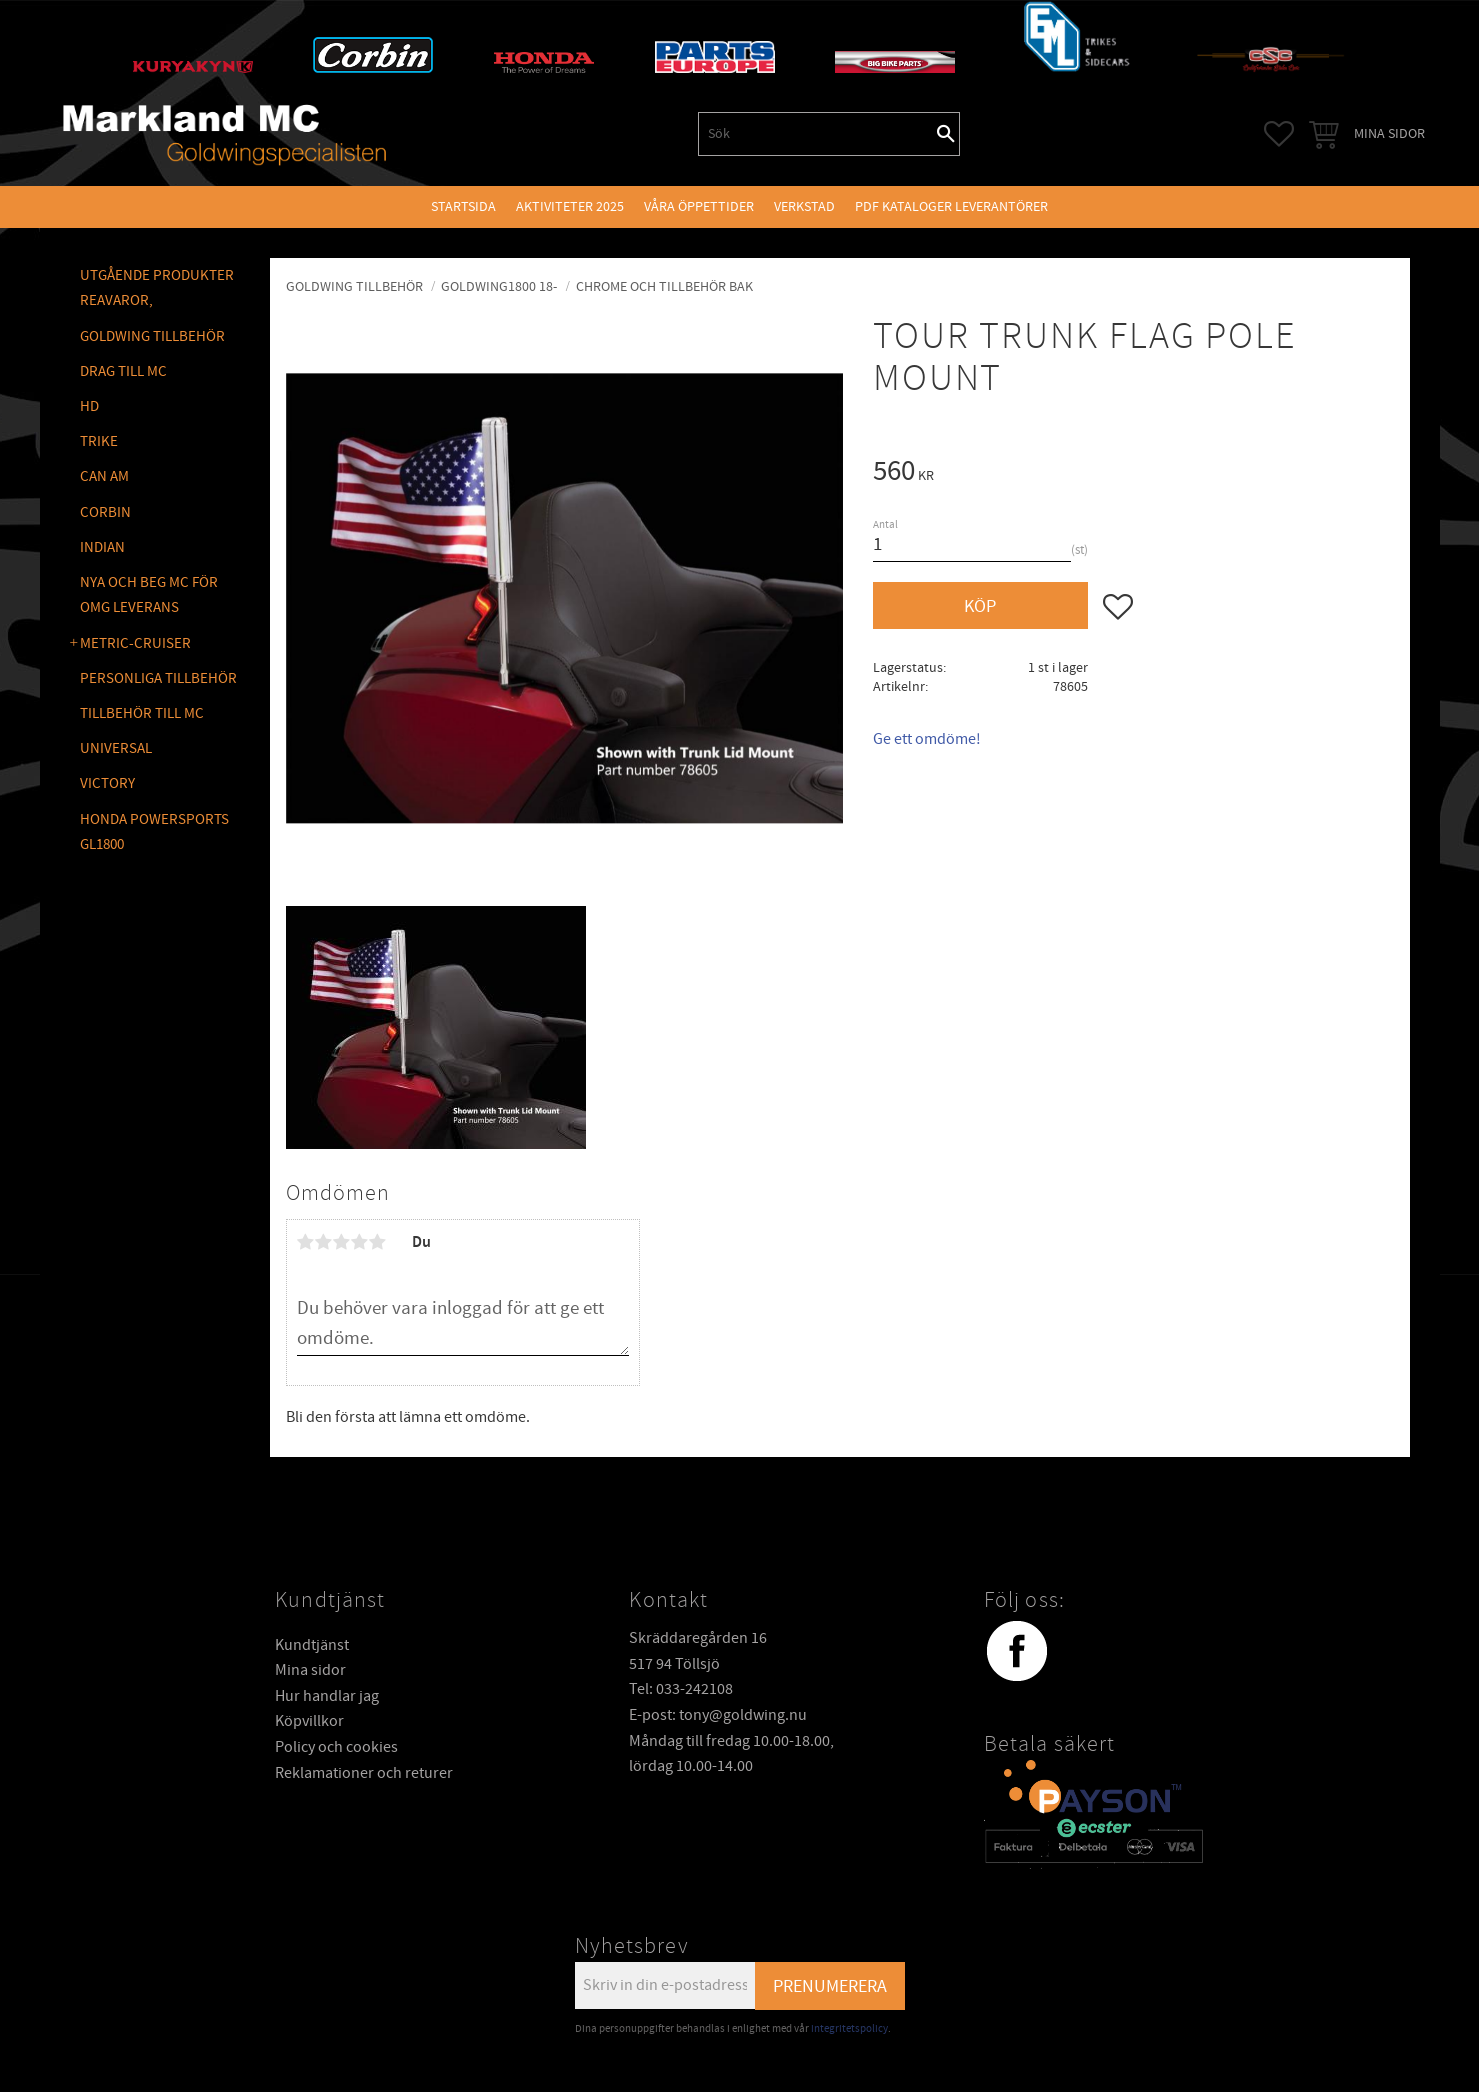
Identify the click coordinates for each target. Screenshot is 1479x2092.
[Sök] (946, 134)
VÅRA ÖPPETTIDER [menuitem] (699, 206)
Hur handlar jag (327, 1696)
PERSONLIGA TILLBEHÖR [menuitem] (158, 678)
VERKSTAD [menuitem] (804, 206)
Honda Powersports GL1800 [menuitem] (154, 832)
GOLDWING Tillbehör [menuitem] (152, 336)
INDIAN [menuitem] (102, 547)
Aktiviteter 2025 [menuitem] (570, 206)
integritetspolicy (849, 2028)
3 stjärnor (342, 1242)
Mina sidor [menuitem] (1389, 133)
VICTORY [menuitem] (107, 783)
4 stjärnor (360, 1242)
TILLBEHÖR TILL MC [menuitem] (142, 713)
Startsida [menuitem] (463, 206)
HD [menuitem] (89, 406)
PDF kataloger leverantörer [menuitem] (951, 206)
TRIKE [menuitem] (99, 441)
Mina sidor (310, 1670)
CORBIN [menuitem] (105, 512)
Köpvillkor (309, 1721)
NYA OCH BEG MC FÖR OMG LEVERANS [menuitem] (149, 595)
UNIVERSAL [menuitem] (116, 748)
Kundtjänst (312, 1645)
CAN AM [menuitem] (104, 476)
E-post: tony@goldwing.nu (718, 1715)
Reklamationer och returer (364, 1773)
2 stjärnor (324, 1242)
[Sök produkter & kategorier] (816, 134)
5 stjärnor (378, 1242)
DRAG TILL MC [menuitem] (123, 371)
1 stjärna (306, 1242)
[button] (1279, 134)
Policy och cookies (336, 1747)
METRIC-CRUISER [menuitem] (135, 643)
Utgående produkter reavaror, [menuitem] (157, 288)
